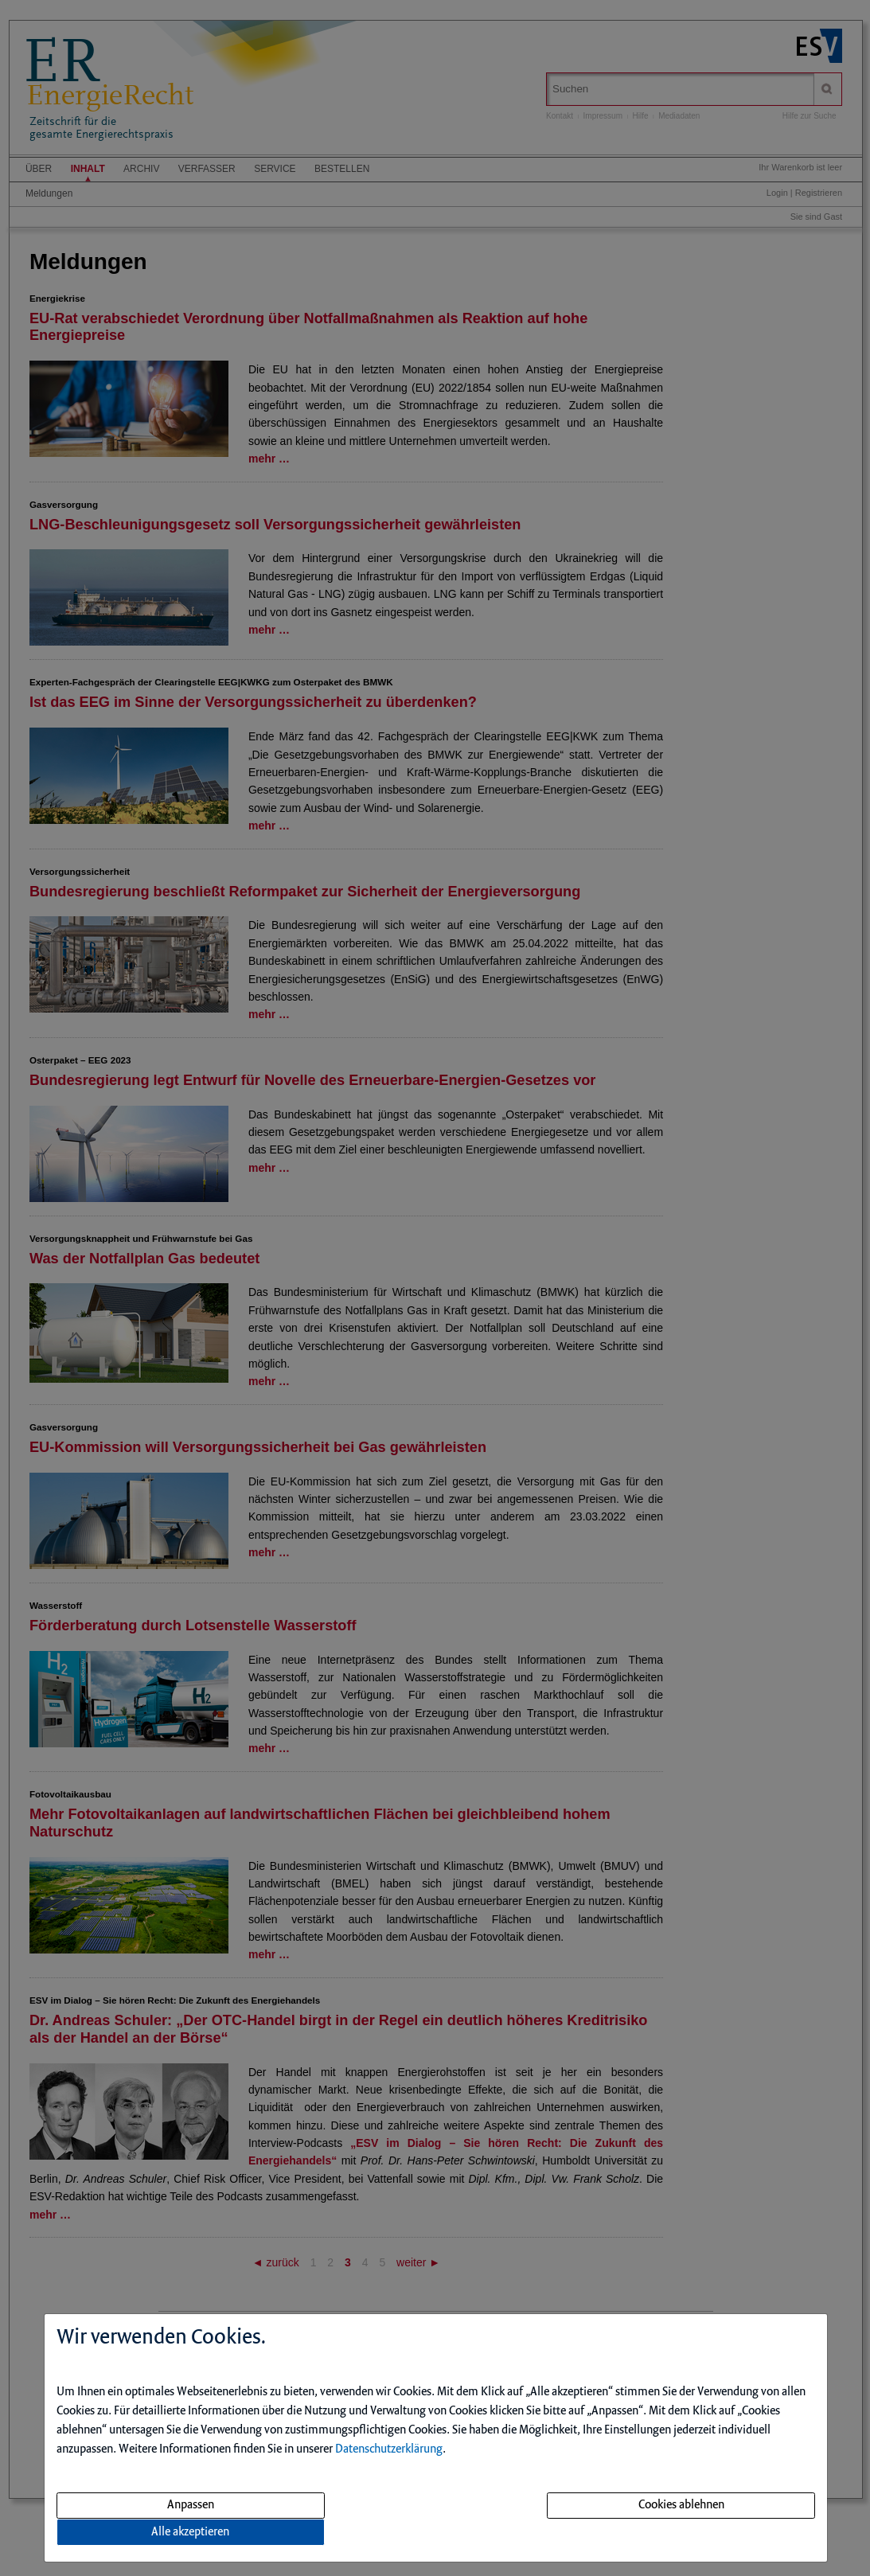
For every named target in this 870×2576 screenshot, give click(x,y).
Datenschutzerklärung (389, 2449)
